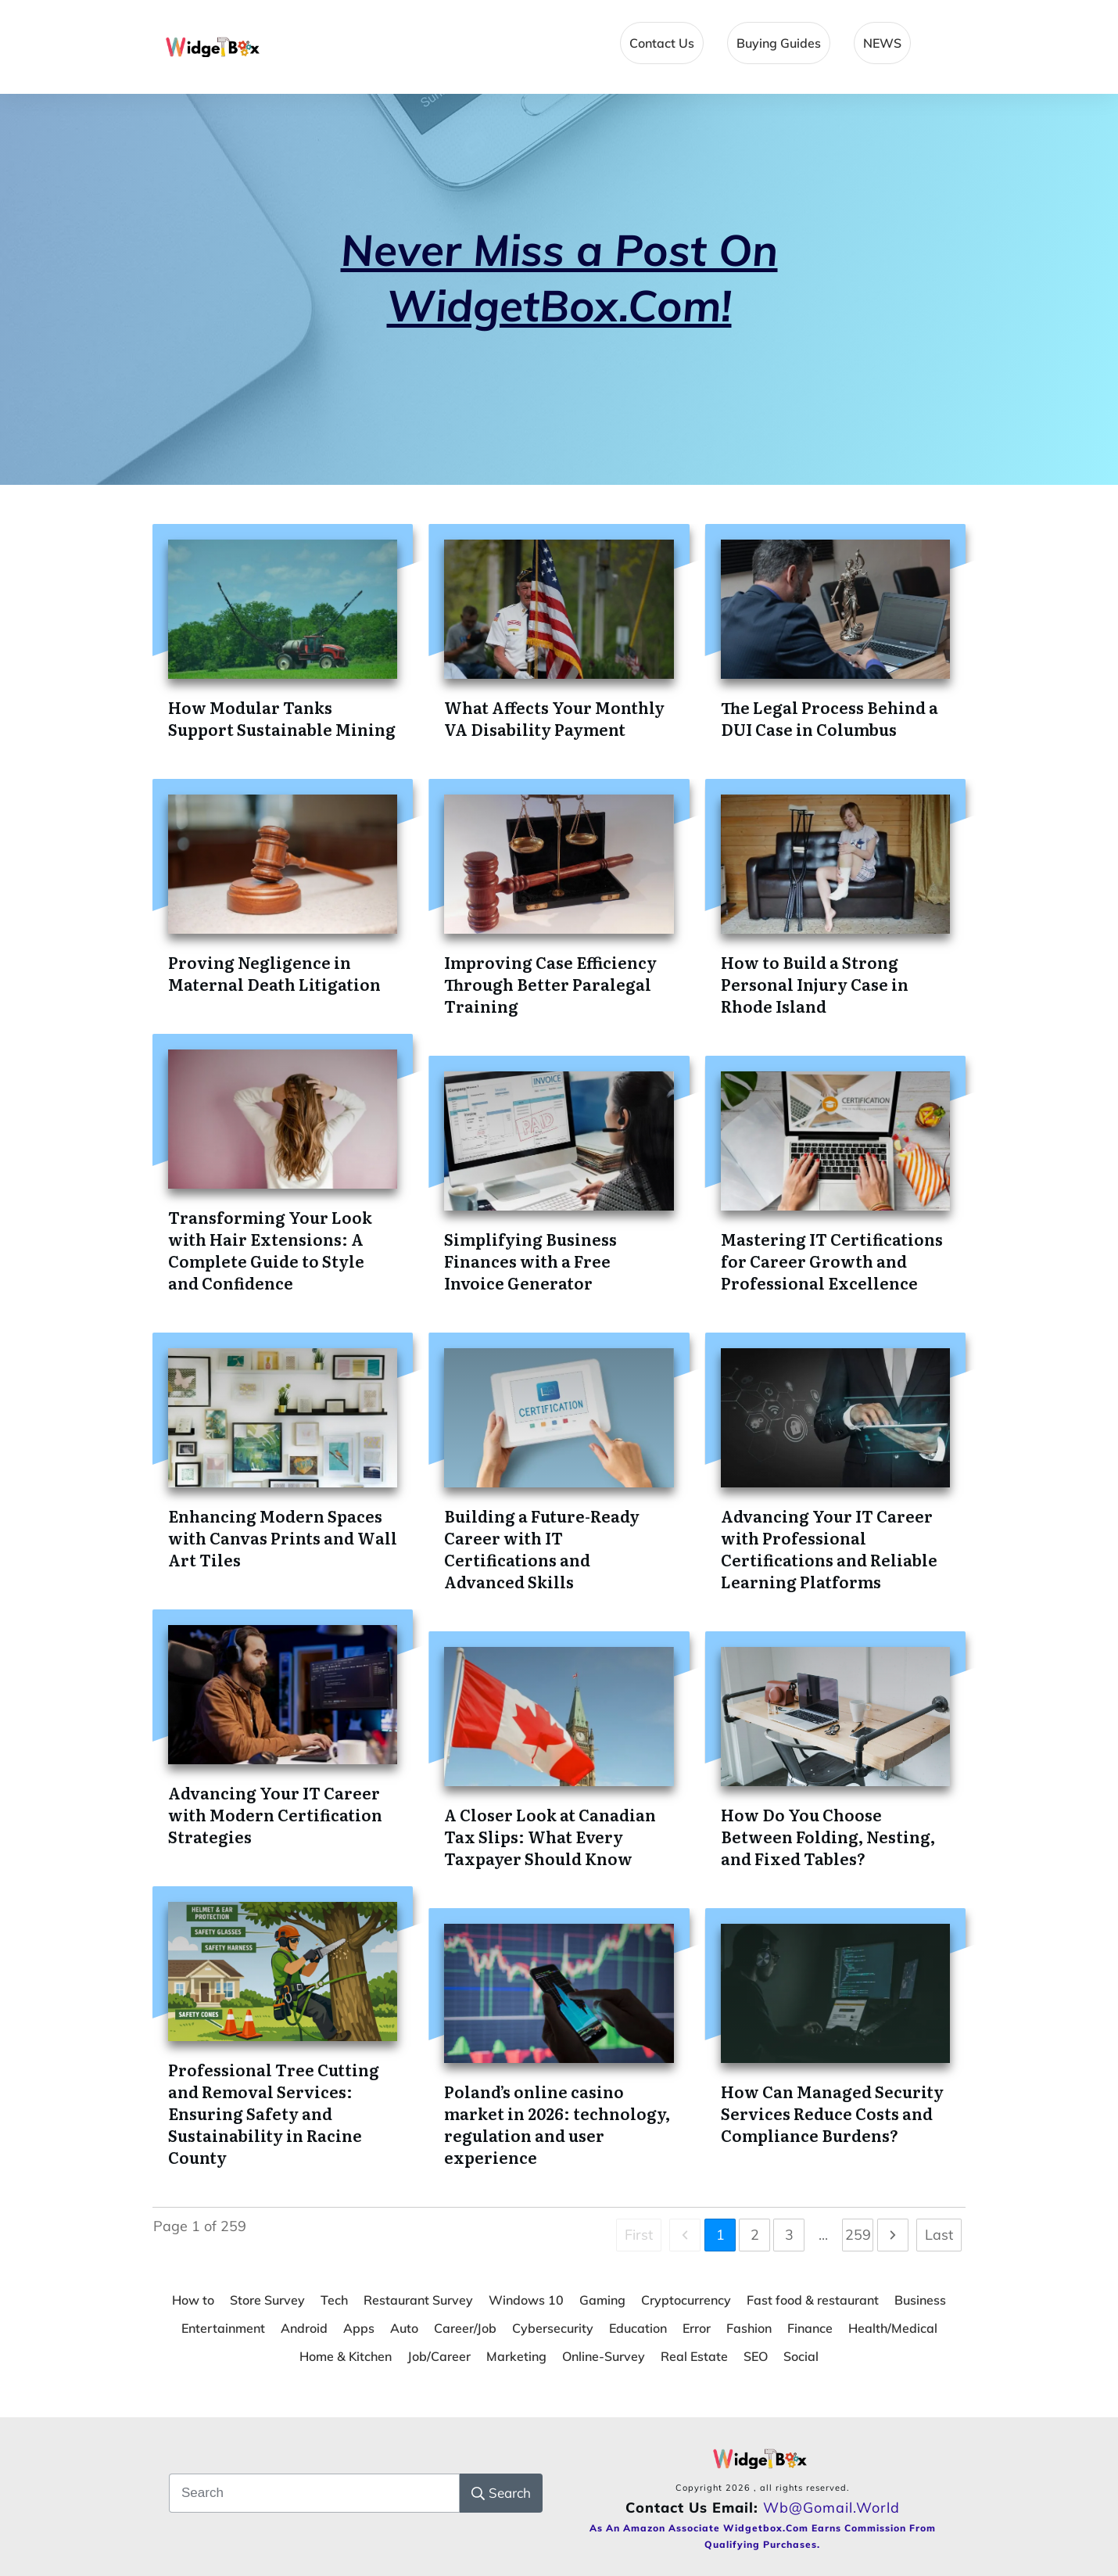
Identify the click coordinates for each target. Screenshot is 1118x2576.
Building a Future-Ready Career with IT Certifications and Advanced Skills (542, 1548)
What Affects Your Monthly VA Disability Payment (554, 718)
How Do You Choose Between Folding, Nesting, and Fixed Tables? (828, 1836)
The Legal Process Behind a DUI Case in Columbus (829, 718)
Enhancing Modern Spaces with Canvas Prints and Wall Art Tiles (282, 1537)
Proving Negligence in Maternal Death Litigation (274, 973)
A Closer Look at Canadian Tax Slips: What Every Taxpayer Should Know (550, 1836)
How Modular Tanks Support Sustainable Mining (282, 718)
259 (858, 2235)
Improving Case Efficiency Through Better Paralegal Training (550, 983)
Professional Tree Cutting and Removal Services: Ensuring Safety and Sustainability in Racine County (273, 2113)
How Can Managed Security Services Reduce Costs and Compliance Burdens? (832, 2113)
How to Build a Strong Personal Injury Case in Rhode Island (814, 983)
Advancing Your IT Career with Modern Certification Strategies (275, 1814)
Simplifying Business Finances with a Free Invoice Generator (530, 1260)
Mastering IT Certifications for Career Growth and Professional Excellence (832, 1260)
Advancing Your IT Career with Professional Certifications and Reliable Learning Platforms (829, 1548)
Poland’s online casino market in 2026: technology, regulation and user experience (557, 2124)
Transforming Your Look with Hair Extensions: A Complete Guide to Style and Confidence (270, 1249)
